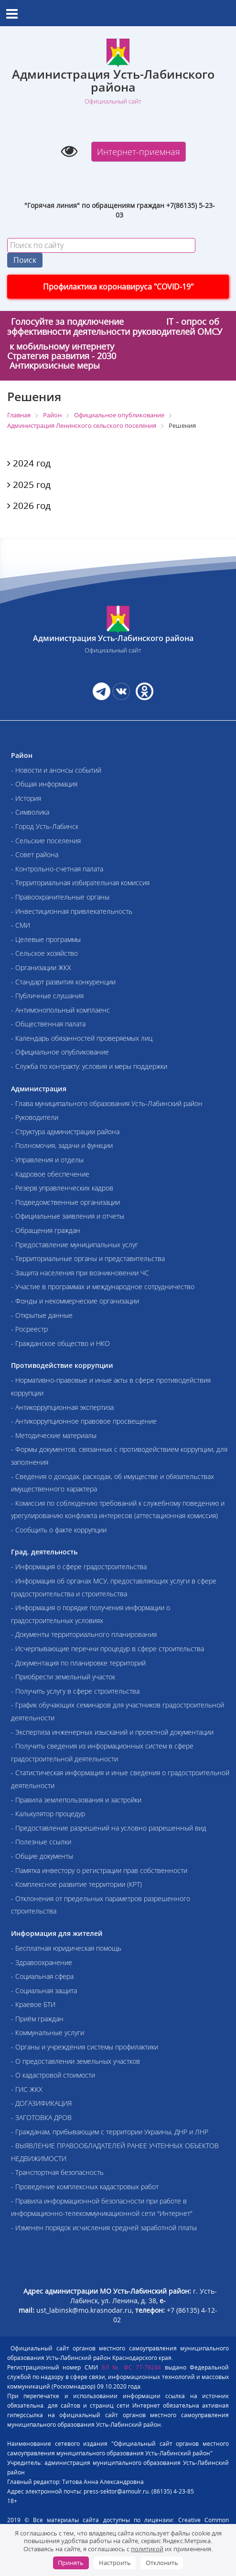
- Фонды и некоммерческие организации (75, 1300)
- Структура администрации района (65, 1131)
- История (26, 798)
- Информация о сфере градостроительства (79, 1566)
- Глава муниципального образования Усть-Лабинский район (107, 1103)
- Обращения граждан (45, 1230)
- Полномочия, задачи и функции (62, 1145)
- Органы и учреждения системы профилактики (84, 2046)
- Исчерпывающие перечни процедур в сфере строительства (107, 1648)
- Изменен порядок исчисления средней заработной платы (104, 2227)
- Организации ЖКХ (41, 967)
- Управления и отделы (47, 1159)
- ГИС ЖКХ (27, 2089)
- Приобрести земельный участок (63, 1676)
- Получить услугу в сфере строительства (75, 1691)
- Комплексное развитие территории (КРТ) (76, 1884)
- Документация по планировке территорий (78, 1662)
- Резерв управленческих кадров (62, 1187)
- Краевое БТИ (33, 2004)
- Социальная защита (44, 1990)
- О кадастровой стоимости (53, 2074)
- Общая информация (44, 783)
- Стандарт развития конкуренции (63, 981)
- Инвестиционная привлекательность (71, 911)
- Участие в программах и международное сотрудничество (102, 1286)
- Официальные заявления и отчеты (67, 1216)
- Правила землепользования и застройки (76, 1799)
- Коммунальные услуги (47, 2032)
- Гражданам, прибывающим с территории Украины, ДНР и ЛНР (109, 2131)
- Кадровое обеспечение (50, 1174)
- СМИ (20, 925)
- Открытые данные (42, 1315)
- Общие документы (42, 1856)
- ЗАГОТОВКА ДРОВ (41, 2117)
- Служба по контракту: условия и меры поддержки (89, 1066)
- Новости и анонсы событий (56, 770)
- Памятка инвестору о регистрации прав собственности (99, 1870)
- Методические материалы (54, 1435)
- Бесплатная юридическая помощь (66, 1948)
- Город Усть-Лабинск (44, 826)
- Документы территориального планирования (84, 1634)
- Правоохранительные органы (60, 896)
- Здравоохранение (41, 1962)
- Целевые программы (46, 939)
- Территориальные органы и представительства (88, 1258)
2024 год (29, 463)
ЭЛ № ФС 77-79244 (131, 2367)
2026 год (29, 505)
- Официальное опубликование (60, 1051)
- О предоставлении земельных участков (75, 2061)
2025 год (29, 484)
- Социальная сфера (42, 1976)
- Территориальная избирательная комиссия (80, 882)
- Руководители (34, 1117)
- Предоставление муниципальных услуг (74, 1244)
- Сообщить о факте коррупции (59, 1529)
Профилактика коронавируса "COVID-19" (118, 286)
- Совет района (34, 854)
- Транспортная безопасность (57, 2172)
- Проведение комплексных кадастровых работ (85, 2186)
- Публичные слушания (47, 995)
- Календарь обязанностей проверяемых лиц (81, 1038)
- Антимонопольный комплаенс (60, 1009)
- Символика (30, 812)
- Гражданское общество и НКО (60, 1343)
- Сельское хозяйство (44, 953)
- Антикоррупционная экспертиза (62, 1407)
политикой (147, 2549)
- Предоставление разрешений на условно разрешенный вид (108, 1827)
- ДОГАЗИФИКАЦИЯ (41, 2103)
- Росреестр (29, 1329)
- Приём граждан (37, 2018)
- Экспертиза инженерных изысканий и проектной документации (112, 1732)
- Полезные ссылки (41, 1841)
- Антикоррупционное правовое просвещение (84, 1421)
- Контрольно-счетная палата (57, 868)
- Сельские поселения (46, 840)
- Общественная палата (48, 1023)
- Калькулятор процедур (48, 1813)
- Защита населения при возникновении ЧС (80, 1272)
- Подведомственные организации (65, 1202)
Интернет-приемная (138, 151)
